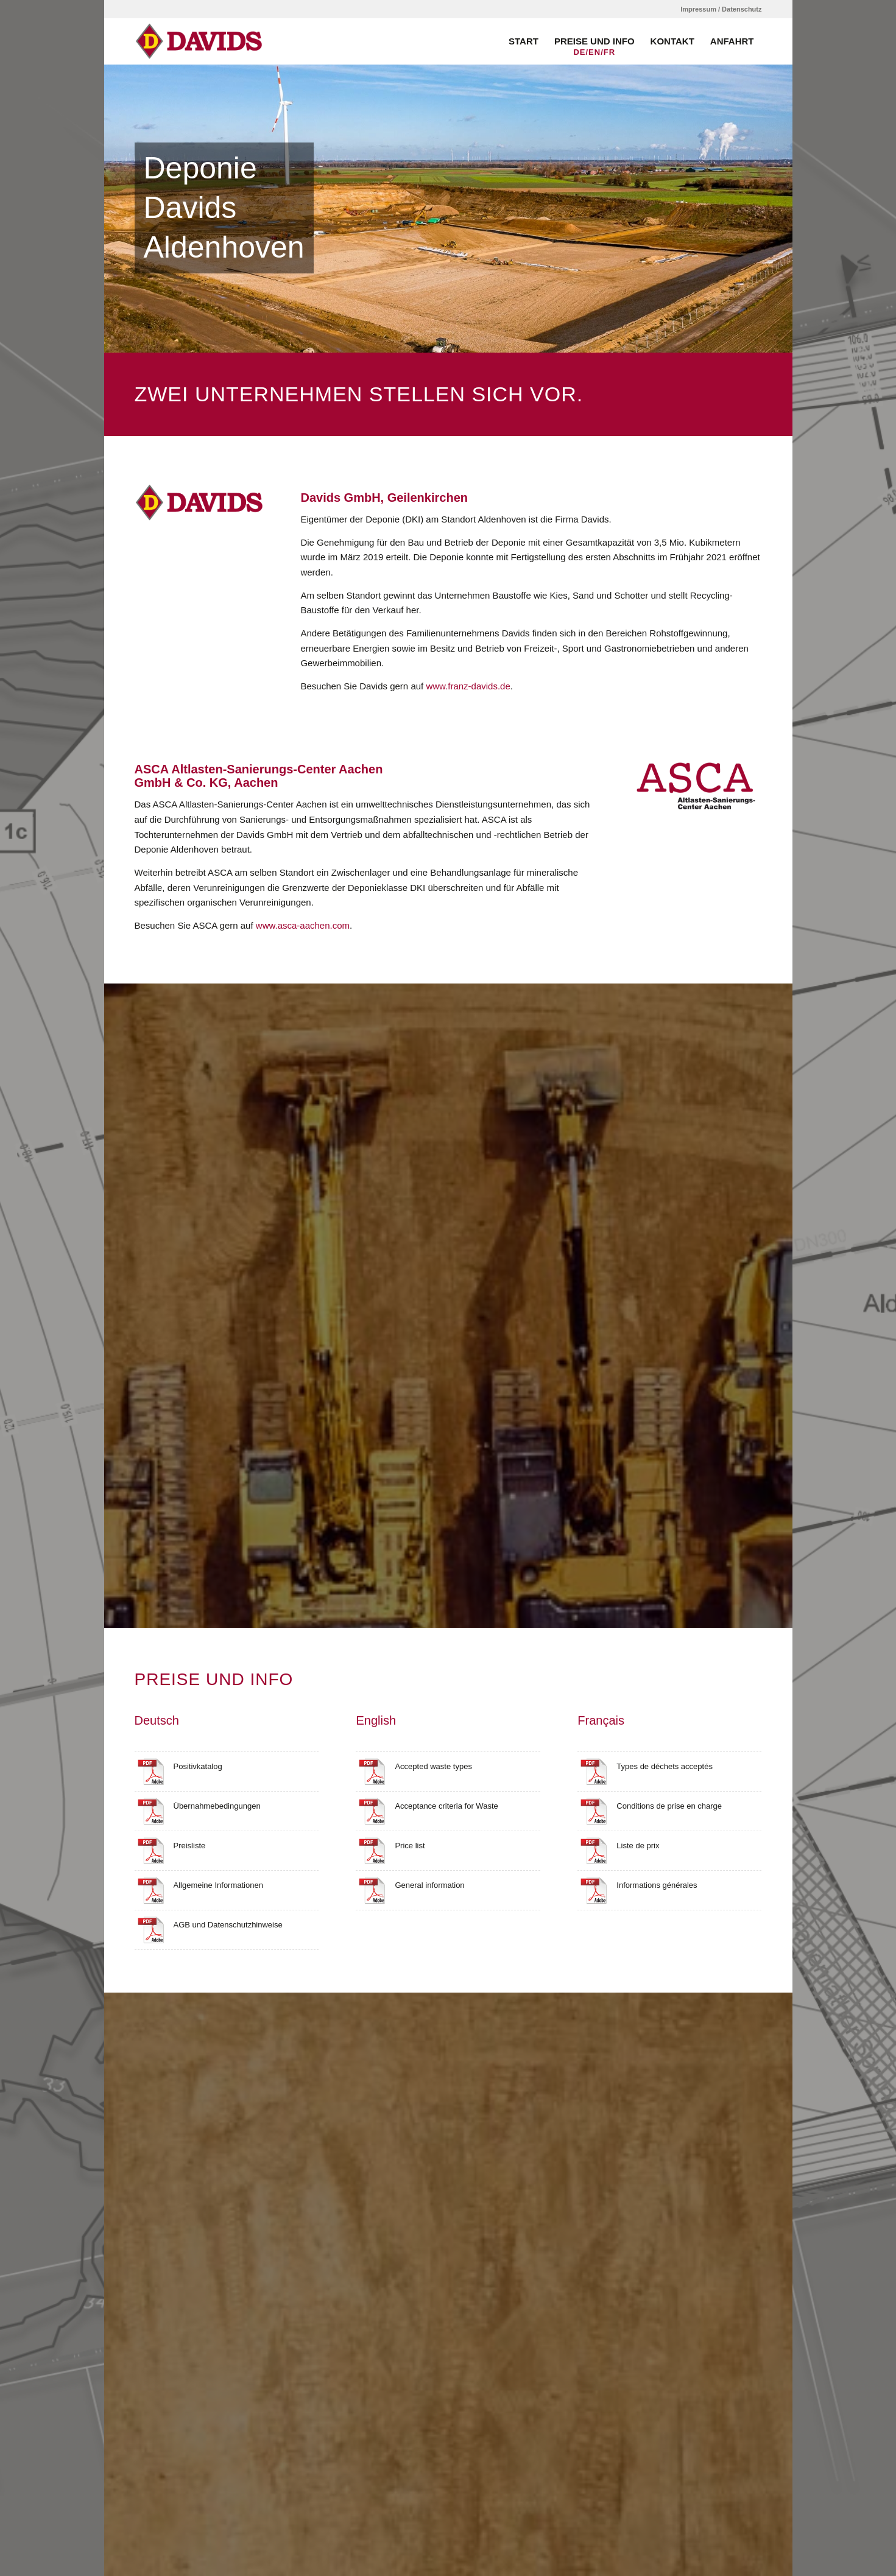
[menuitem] (717, 9)
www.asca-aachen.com (303, 925)
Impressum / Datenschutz (720, 9)
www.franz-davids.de (468, 686)
